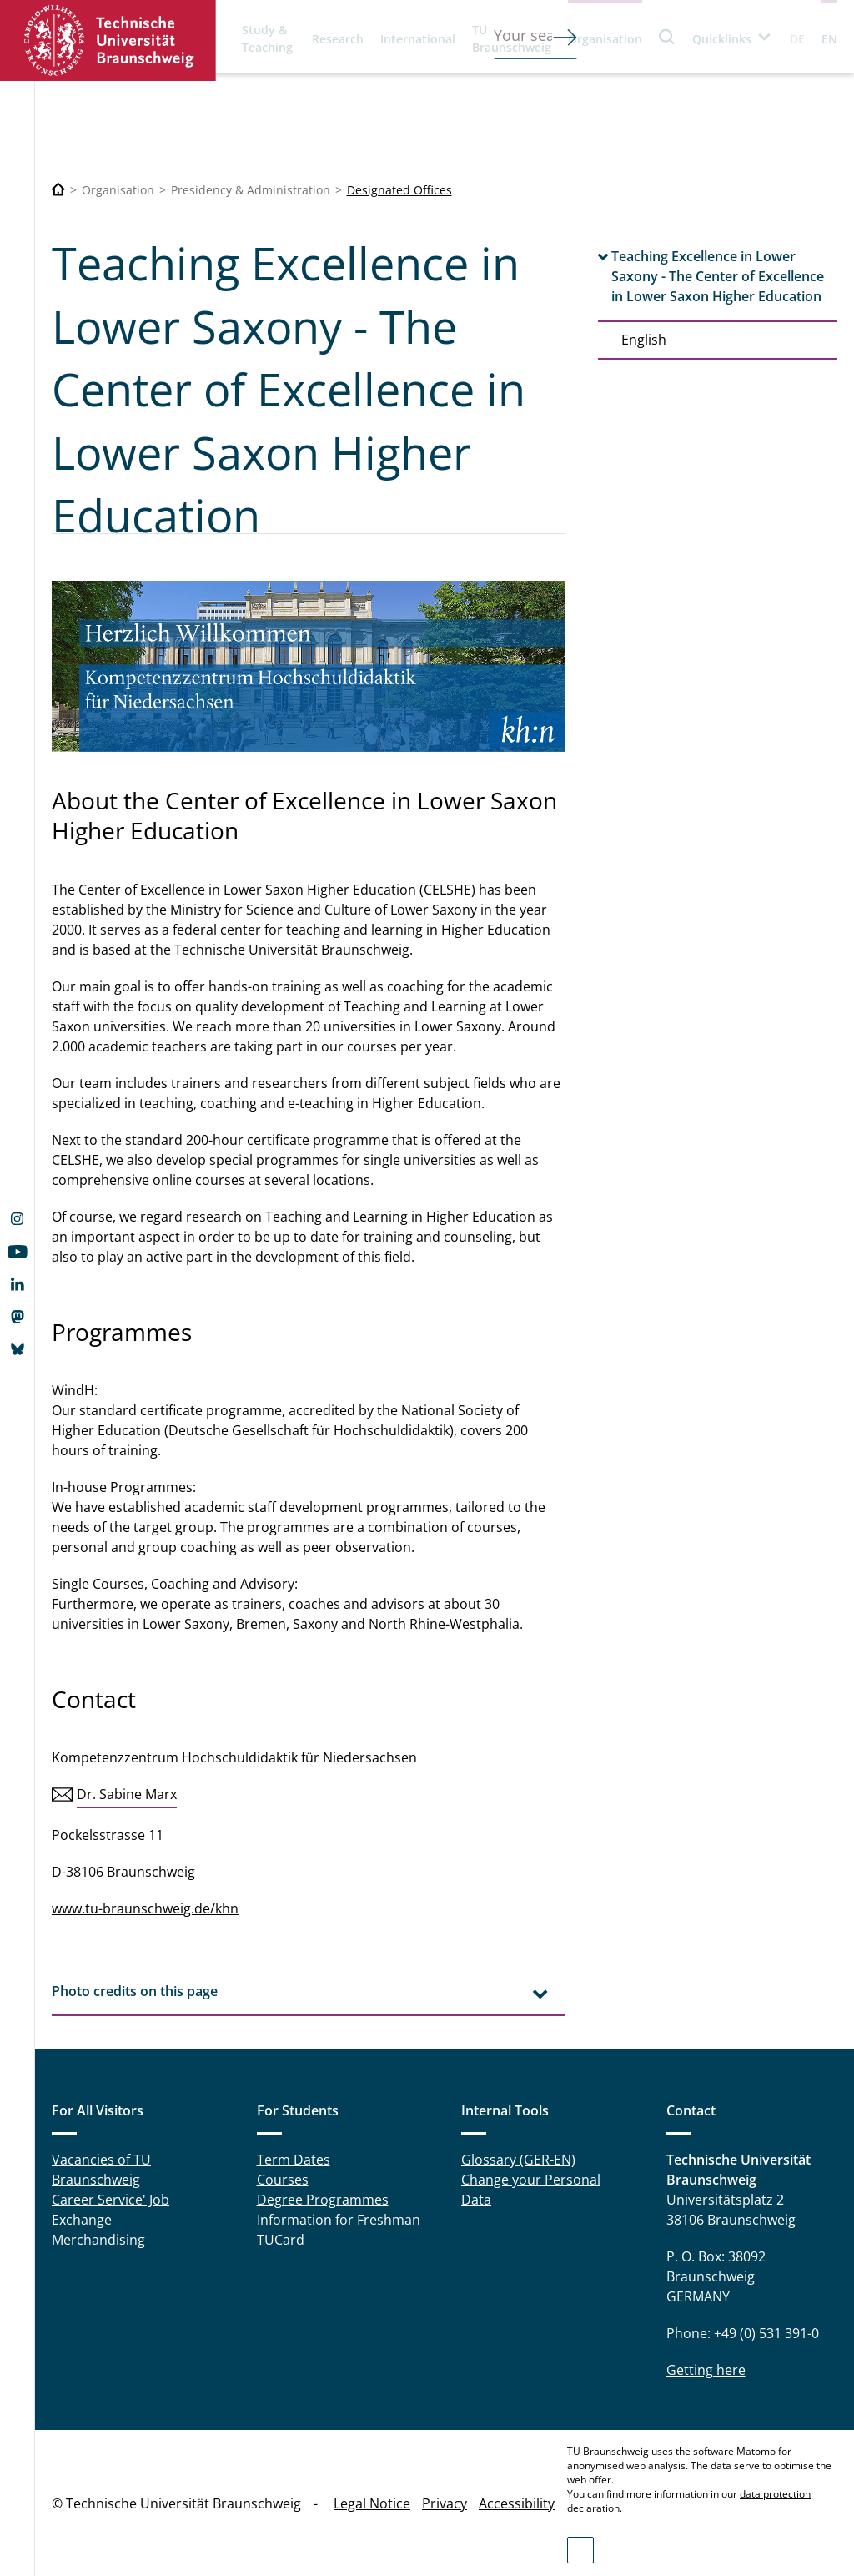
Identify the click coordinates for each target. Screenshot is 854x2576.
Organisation (605, 39)
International (417, 39)
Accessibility (517, 2503)
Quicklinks (721, 39)
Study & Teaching (267, 38)
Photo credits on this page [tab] (135, 1991)
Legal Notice (372, 2503)
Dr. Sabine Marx (127, 1794)
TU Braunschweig (511, 38)
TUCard (280, 2240)
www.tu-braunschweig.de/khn (145, 1908)
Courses (283, 2179)
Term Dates (293, 2159)
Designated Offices (399, 190)
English (643, 339)
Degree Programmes (323, 2199)
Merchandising (98, 2240)
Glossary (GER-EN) (518, 2159)
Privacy (444, 2503)
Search (667, 36)
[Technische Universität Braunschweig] (58, 190)
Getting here (706, 2370)
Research (338, 39)
